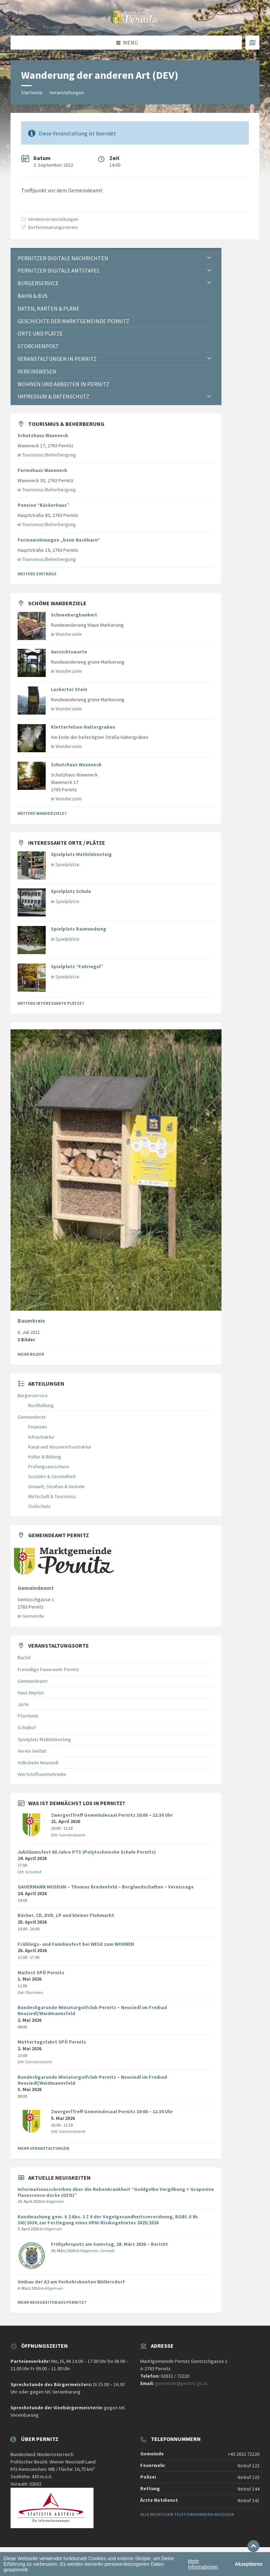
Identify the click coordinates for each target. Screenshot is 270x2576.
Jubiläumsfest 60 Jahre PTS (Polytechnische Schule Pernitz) (87, 1852)
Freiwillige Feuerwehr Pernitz (48, 1669)
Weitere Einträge (37, 573)
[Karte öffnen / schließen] (252, 43)
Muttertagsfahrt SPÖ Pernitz (52, 2042)
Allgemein (55, 2201)
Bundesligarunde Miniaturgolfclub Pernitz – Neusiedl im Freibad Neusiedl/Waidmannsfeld (92, 2010)
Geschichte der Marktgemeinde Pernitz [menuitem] (73, 321)
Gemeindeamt (36, 1588)
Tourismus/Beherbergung (49, 455)
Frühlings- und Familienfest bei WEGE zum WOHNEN (76, 1944)
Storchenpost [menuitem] (38, 346)
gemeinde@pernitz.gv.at (181, 2383)
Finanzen (37, 1427)
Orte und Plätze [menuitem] (40, 333)
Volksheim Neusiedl (38, 1762)
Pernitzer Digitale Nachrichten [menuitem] (63, 258)
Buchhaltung (41, 1405)
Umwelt (107, 2250)
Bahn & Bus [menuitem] (32, 295)
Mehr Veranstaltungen (43, 2148)
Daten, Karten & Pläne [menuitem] (48, 308)
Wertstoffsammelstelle (42, 1774)
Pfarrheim (28, 1716)
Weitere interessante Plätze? (51, 1003)
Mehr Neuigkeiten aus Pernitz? (52, 2302)
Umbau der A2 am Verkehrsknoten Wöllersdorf (71, 2281)
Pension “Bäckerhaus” (43, 505)
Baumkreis (31, 1320)
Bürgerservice (33, 1395)
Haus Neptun (31, 1692)
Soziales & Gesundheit (52, 1476)
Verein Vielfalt (32, 1751)
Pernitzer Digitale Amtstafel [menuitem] (59, 270)
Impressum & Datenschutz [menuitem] (53, 396)
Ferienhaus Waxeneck (42, 470)
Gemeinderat (31, 1417)
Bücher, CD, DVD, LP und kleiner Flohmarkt (66, 1915)
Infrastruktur (41, 1437)
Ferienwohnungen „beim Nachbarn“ (59, 540)
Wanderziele (69, 634)
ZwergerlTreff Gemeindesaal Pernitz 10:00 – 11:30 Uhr (112, 1815)
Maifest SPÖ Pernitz (41, 1972)
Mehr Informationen (203, 2564)
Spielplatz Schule (71, 891)
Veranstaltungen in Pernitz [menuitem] (57, 358)
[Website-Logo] (135, 21)
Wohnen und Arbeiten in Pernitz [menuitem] (63, 384)
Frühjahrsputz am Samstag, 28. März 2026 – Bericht (109, 2244)
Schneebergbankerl (74, 615)
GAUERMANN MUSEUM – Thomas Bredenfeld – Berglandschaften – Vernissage (106, 1887)
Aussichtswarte (69, 651)
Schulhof (27, 1727)
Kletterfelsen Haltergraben (83, 727)
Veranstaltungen (67, 92)
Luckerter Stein (69, 689)
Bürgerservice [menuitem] (38, 283)
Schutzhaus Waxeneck (43, 435)
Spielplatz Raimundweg (78, 929)
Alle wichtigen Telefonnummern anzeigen (187, 2514)
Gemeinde (33, 1616)
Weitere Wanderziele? (42, 813)
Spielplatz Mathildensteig (81, 854)
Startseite (32, 92)
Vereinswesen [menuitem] (37, 371)
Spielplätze (67, 864)
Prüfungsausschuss (48, 1466)
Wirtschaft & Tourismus (52, 1496)
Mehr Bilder (31, 1354)
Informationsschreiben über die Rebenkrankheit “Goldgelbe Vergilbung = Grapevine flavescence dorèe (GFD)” (116, 2192)
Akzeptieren (249, 2564)
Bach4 (24, 1657)
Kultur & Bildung (44, 1456)
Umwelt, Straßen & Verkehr (56, 1486)
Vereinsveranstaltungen (53, 219)
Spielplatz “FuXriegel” (77, 966)
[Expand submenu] (209, 258)
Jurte (23, 1704)
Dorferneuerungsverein (53, 227)
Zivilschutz (39, 1506)
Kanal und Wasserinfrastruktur (59, 1447)
